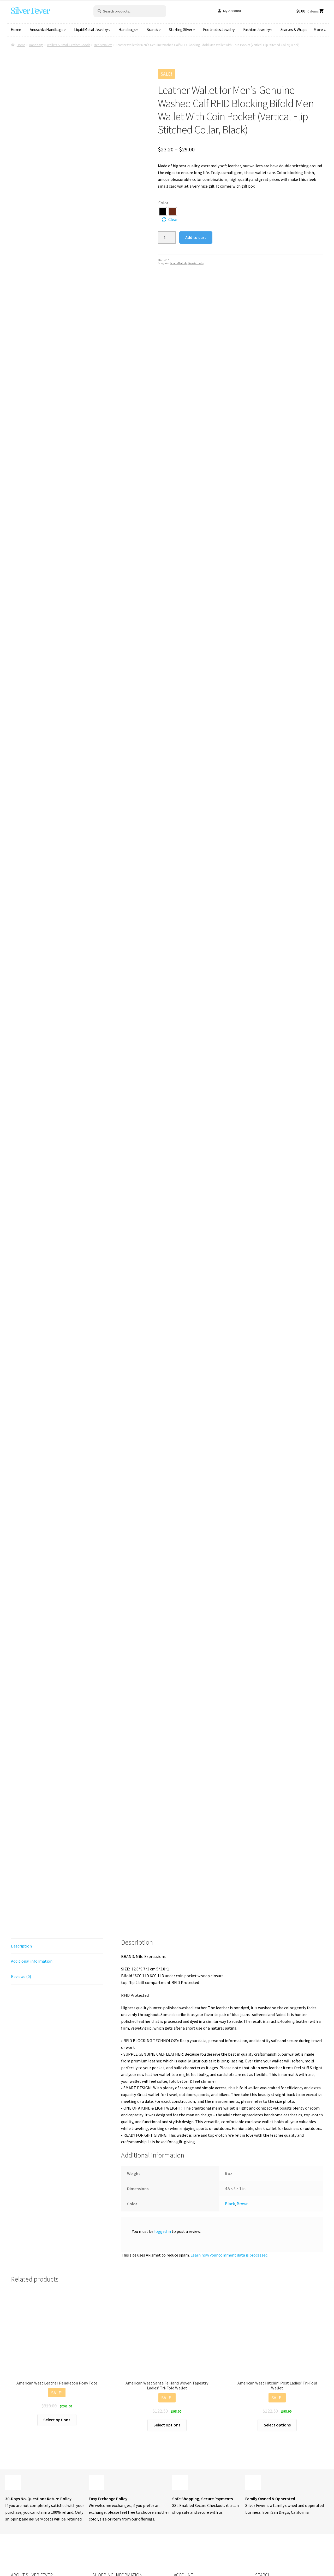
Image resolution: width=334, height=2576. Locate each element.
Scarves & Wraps (294, 29)
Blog (96, 2506)
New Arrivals (196, 263)
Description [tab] (21, 1822)
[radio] (163, 211)
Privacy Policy (104, 2526)
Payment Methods (190, 2497)
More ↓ (320, 29)
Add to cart (195, 237)
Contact (99, 2496)
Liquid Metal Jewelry (91, 29)
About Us (100, 2486)
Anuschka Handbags (46, 29)
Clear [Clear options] (173, 219)
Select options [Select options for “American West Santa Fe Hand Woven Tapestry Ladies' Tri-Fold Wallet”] (166, 2301)
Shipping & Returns (109, 2516)
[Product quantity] (167, 237)
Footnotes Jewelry (219, 29)
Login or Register (189, 2477)
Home (16, 29)
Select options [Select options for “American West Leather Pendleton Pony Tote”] (56, 2296)
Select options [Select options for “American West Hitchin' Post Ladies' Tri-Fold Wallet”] (277, 2301)
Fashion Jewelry (256, 29)
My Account (232, 10)
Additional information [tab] (31, 1837)
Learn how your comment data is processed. (229, 2131)
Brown (242, 2080)
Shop (97, 2476)
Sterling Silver (180, 29)
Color (163, 202)
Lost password (187, 2507)
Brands (152, 29)
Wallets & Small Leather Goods (68, 45)
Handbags (126, 29)
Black (230, 2080)
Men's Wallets (103, 45)
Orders (180, 2487)
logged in (162, 2108)
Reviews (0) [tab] (21, 1853)
